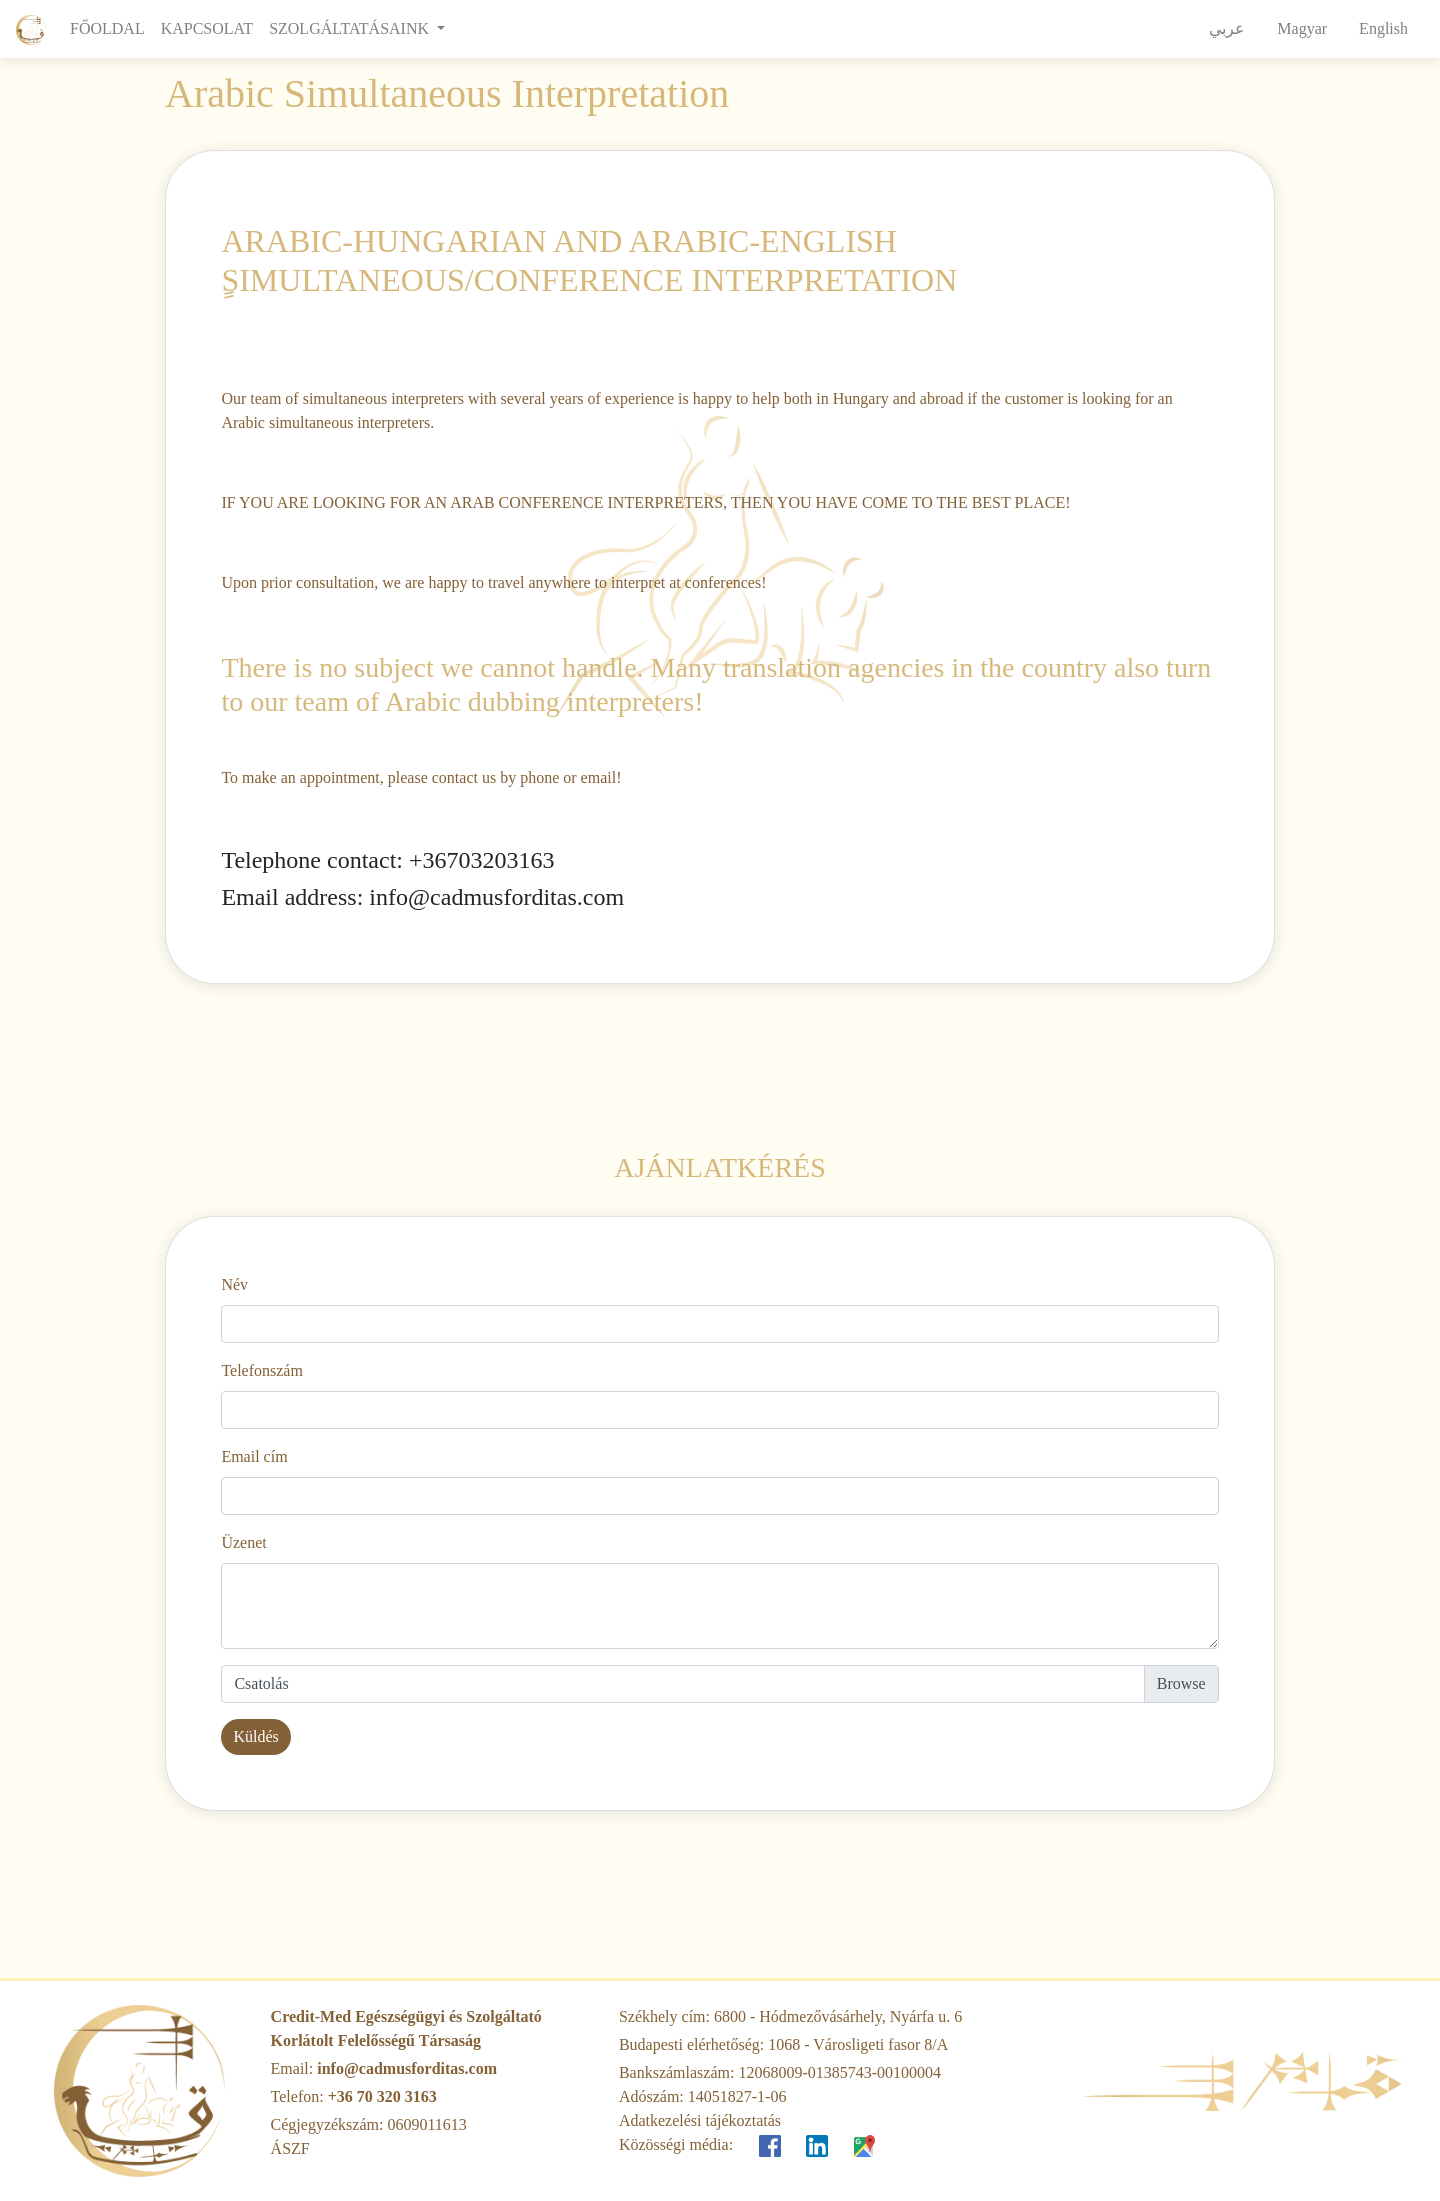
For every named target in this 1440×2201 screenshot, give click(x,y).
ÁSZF (290, 2148)
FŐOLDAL (111, 27)
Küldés (255, 1736)
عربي (1227, 28)
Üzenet (243, 1542)
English (1383, 28)
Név (234, 1284)
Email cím (254, 1456)
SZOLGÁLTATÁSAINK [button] (351, 28)
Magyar (1302, 28)
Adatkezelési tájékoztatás (700, 2120)
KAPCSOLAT (207, 28)
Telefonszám (262, 1370)
